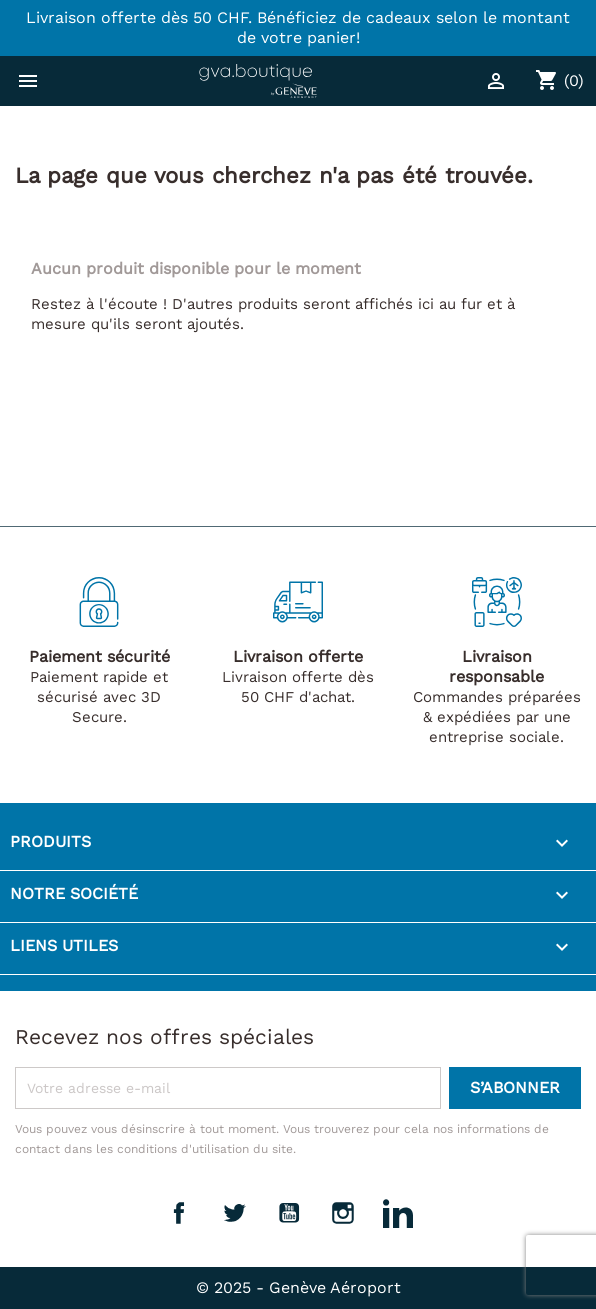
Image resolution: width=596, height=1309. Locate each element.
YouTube (289, 1213)
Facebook (179, 1213)
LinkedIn (398, 1213)
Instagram (343, 1213)
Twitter (234, 1213)
